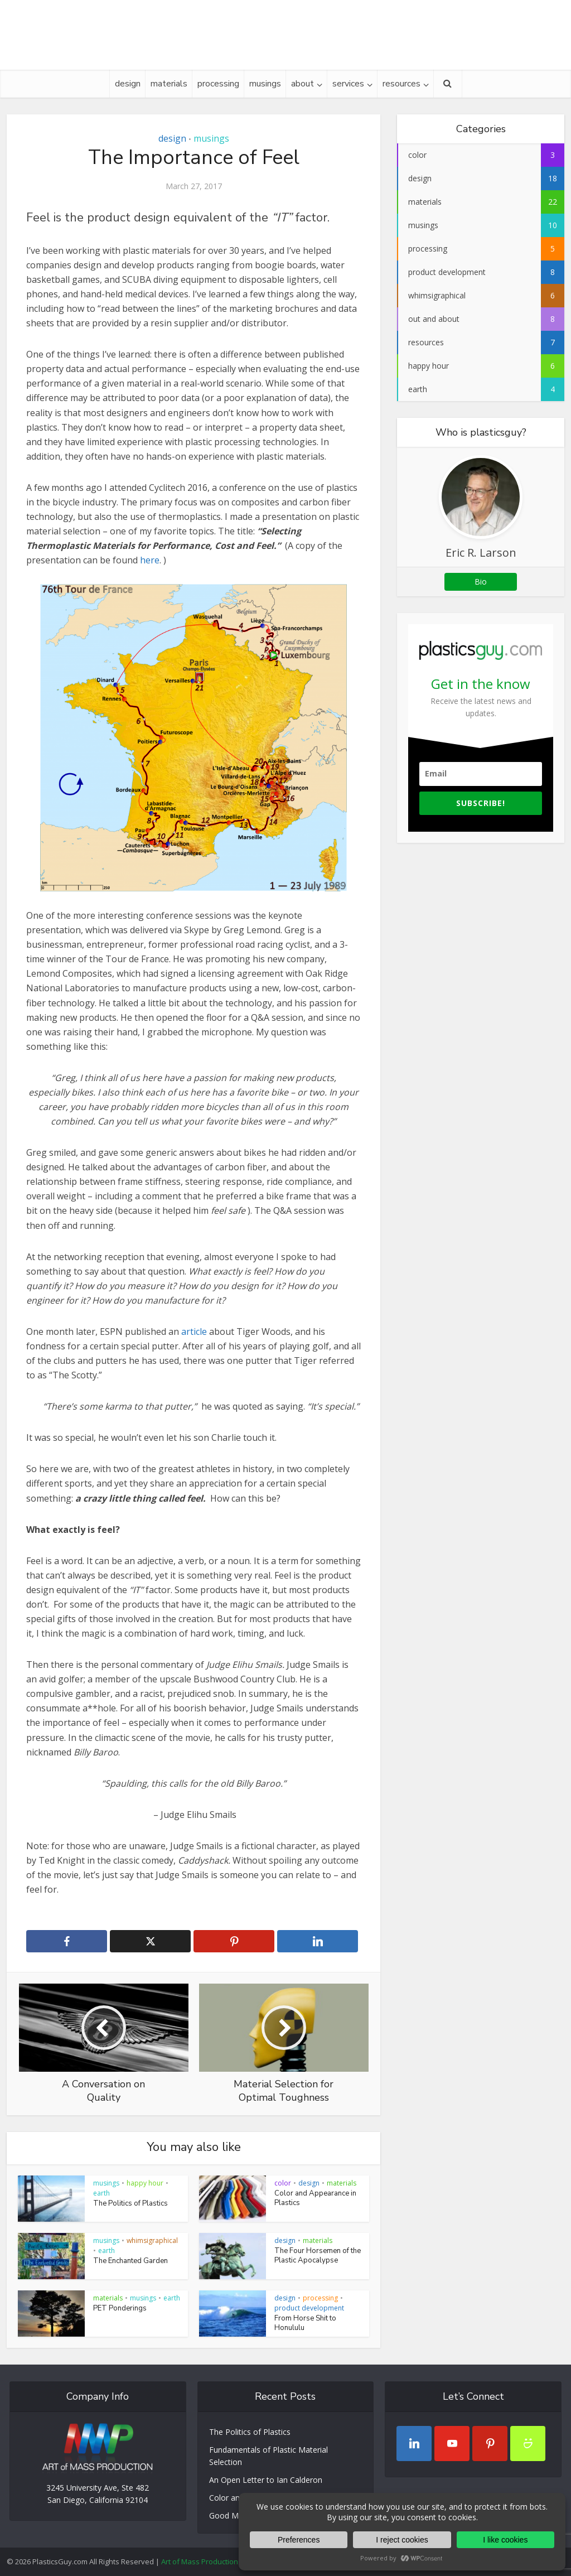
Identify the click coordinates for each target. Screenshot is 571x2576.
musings (265, 84)
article (194, 1331)
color (282, 2183)
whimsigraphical (152, 2240)
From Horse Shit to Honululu (305, 2323)
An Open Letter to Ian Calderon (265, 2479)
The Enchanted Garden (130, 2261)
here (149, 560)
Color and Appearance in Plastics (315, 2198)
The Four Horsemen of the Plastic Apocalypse (317, 2255)
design (128, 84)
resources (401, 84)
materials (169, 84)
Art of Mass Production (199, 2561)
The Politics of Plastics (130, 2203)
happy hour (145, 2183)
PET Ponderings (120, 2308)
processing (218, 84)
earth (101, 2193)
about (302, 84)
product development (309, 2308)
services (348, 84)
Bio (481, 581)
